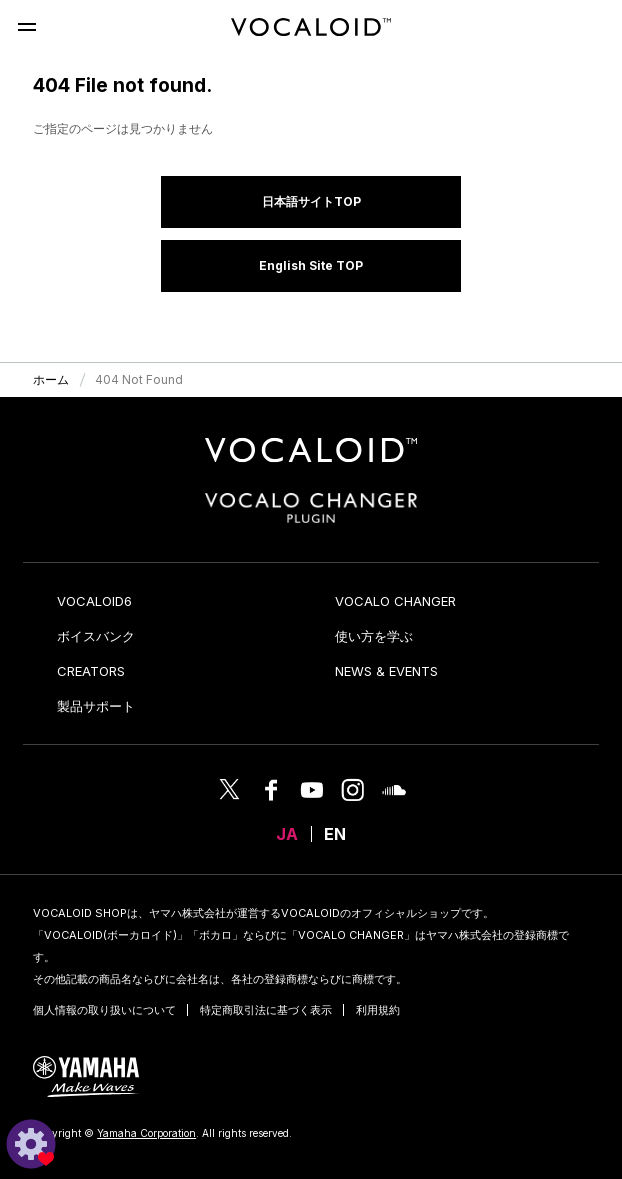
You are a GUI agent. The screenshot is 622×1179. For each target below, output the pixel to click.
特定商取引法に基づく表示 (266, 1010)
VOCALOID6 (94, 601)
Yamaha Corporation (146, 1133)
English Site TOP (311, 265)
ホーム (51, 379)
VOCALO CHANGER (395, 601)
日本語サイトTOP (311, 201)
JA (287, 834)
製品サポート (96, 706)
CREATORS (91, 671)
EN (335, 834)
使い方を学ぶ (374, 636)
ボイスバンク (96, 636)
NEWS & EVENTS (386, 671)
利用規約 (378, 1010)
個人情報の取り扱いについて (104, 1010)
